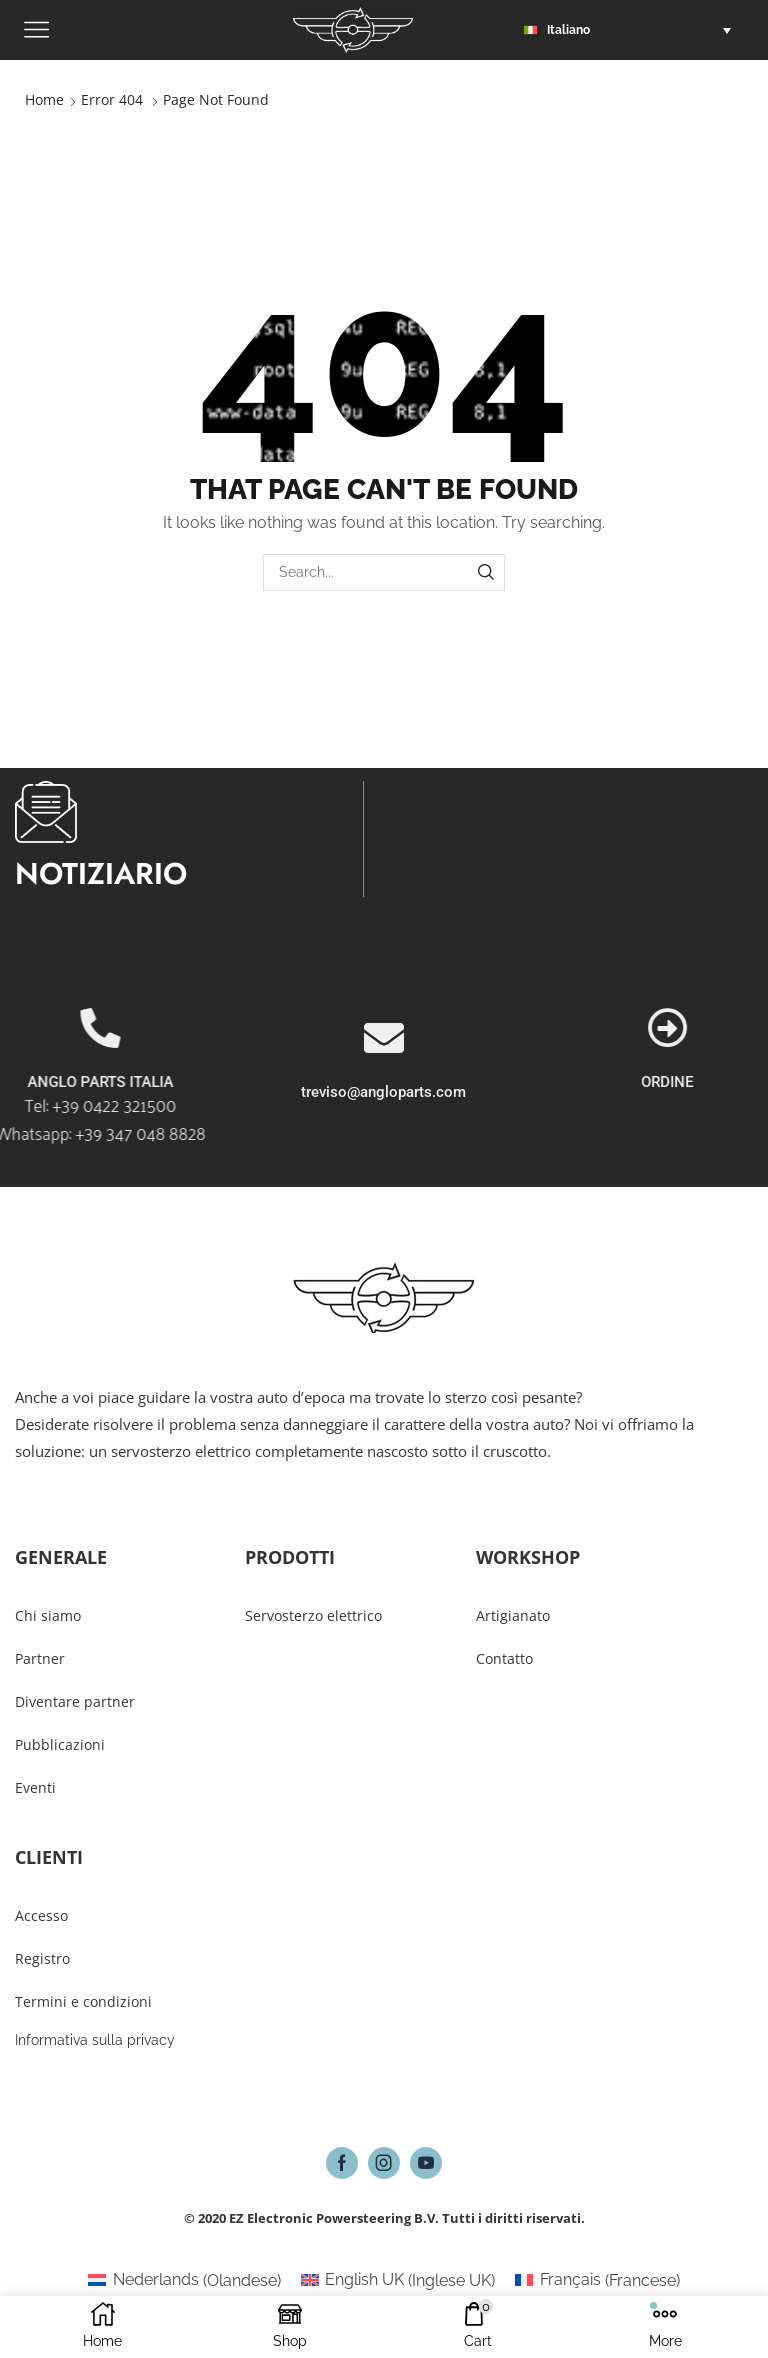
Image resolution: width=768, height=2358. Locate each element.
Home (44, 99)
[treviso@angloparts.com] (384, 1117)
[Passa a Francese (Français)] (597, 2281)
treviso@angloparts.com (383, 1171)
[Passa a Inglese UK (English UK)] (398, 2281)
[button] (632, 30)
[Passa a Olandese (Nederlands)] (184, 2281)
